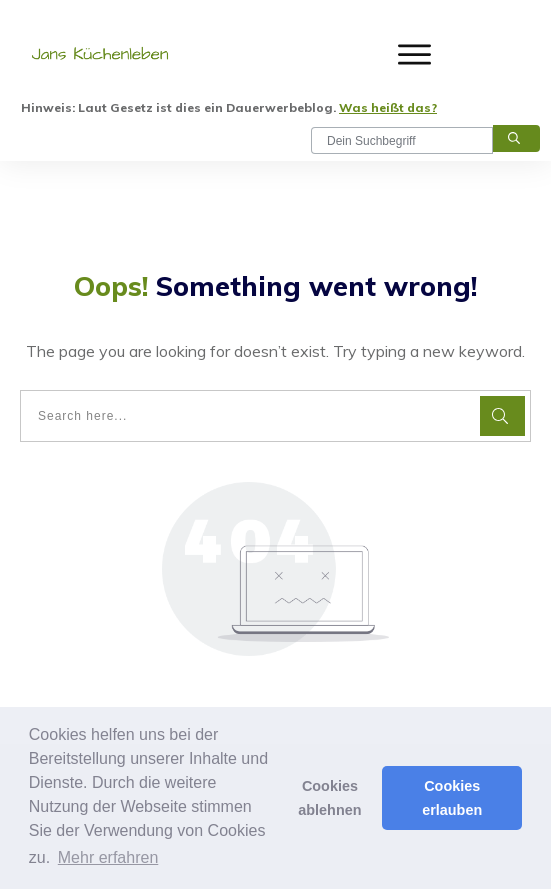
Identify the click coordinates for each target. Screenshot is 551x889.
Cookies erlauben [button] (452, 798)
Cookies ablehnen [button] (329, 798)
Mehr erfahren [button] (108, 857)
